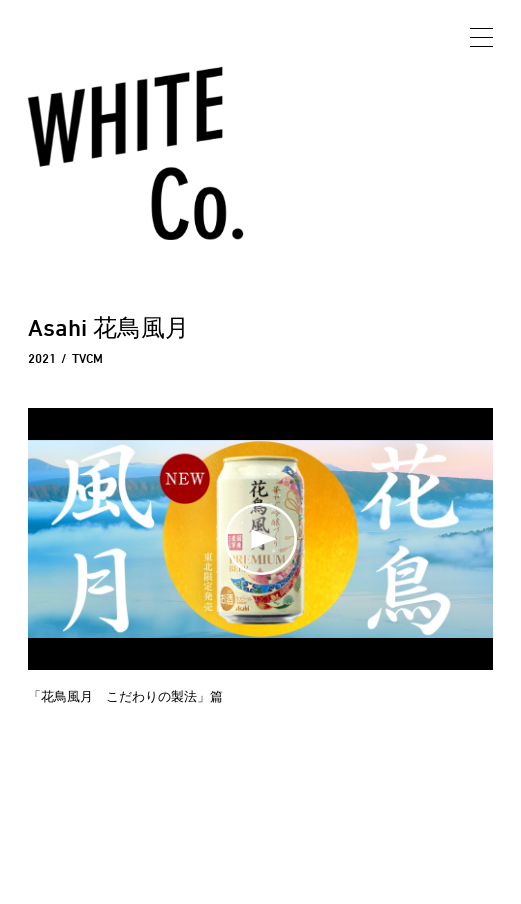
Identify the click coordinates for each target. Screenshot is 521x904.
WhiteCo (105, 129)
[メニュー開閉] (481, 39)
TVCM (87, 358)
